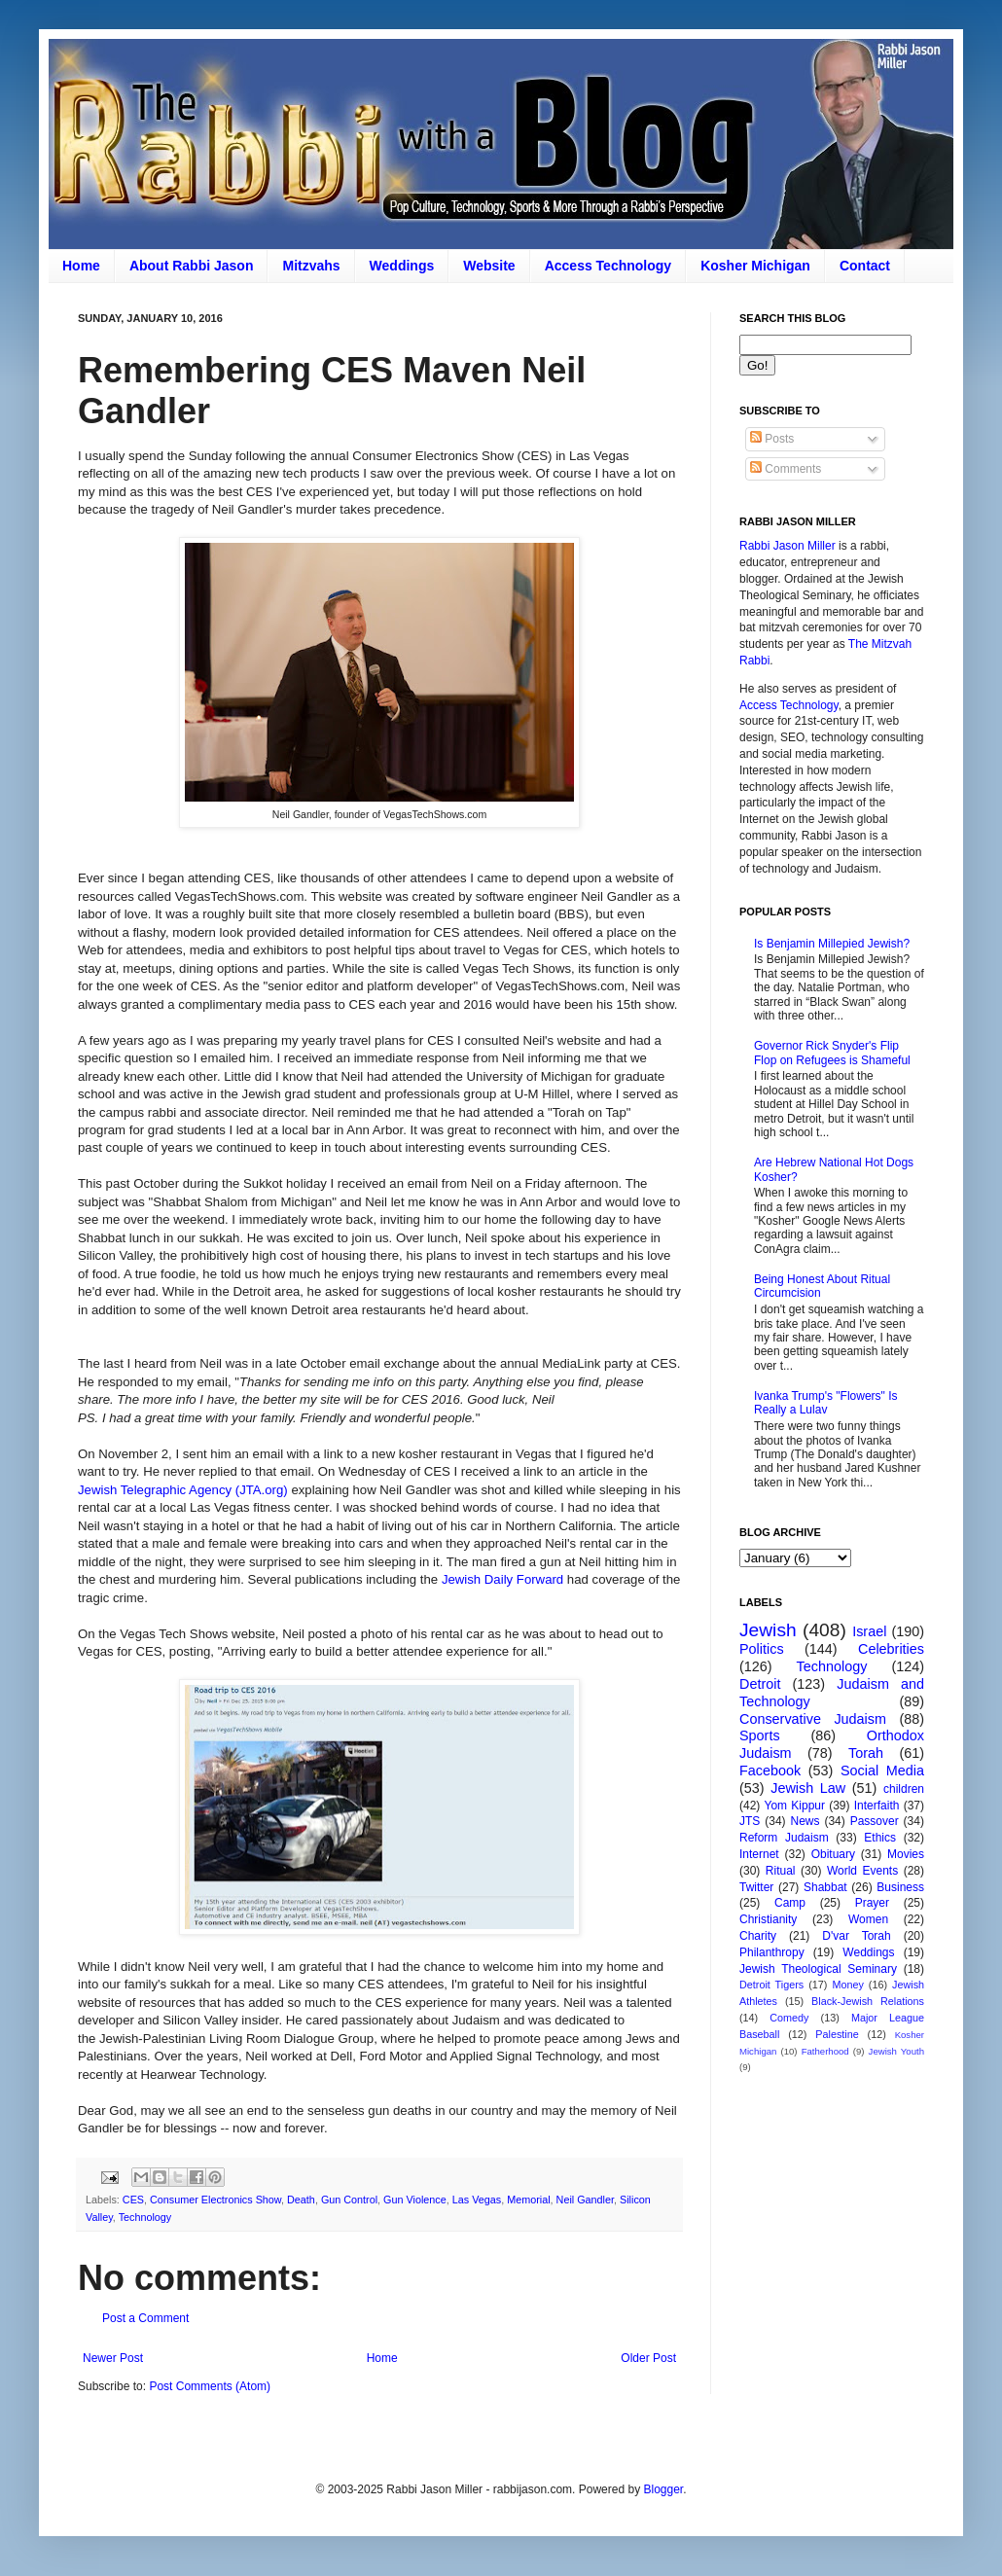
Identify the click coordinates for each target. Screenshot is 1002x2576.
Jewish (768, 1630)
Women (868, 1919)
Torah (865, 1753)
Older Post (648, 2358)
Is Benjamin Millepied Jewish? (832, 943)
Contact (865, 265)
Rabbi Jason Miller (787, 546)
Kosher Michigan (755, 265)
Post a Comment (145, 2318)
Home (81, 265)
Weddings (402, 265)
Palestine (836, 2034)
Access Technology (608, 265)
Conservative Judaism (812, 1719)
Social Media (882, 1770)
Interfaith (877, 1805)
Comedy (788, 2017)
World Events (862, 1871)
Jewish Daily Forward (502, 1579)
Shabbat (825, 1887)
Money (847, 1984)
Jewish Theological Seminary (818, 1969)
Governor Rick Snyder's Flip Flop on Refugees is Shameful (832, 1052)
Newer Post (113, 2358)
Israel (869, 1631)
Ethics (880, 1837)
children (903, 1789)
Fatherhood (825, 2051)
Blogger (663, 2489)
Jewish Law (807, 1788)
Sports (759, 1735)
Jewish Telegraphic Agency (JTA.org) (183, 1490)
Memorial (528, 2199)
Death (301, 2199)
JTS (749, 1821)
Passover (874, 1821)
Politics (761, 1649)
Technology (145, 2217)
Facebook (770, 1770)
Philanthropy (772, 1952)
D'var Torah (856, 1936)
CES (133, 2199)
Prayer (872, 1903)
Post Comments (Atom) (209, 2386)
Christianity (768, 1919)
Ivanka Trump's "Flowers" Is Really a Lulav (826, 1402)
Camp (789, 1903)
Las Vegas (476, 2199)
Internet (759, 1854)
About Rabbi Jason (191, 265)
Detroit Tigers (771, 1984)
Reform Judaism (784, 1837)
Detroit (759, 1684)
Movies (905, 1854)
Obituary (833, 1854)
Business (900, 1887)
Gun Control (349, 2199)
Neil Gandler (585, 2199)
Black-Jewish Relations (867, 2001)
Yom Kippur (795, 1805)
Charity (757, 1936)
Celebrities (891, 1649)
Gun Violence (415, 2199)
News (805, 1821)
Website (489, 265)
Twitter (756, 1887)
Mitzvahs (311, 265)
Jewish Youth (896, 2051)
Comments (785, 469)
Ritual (781, 1871)
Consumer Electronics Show (215, 2199)
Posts (772, 439)
